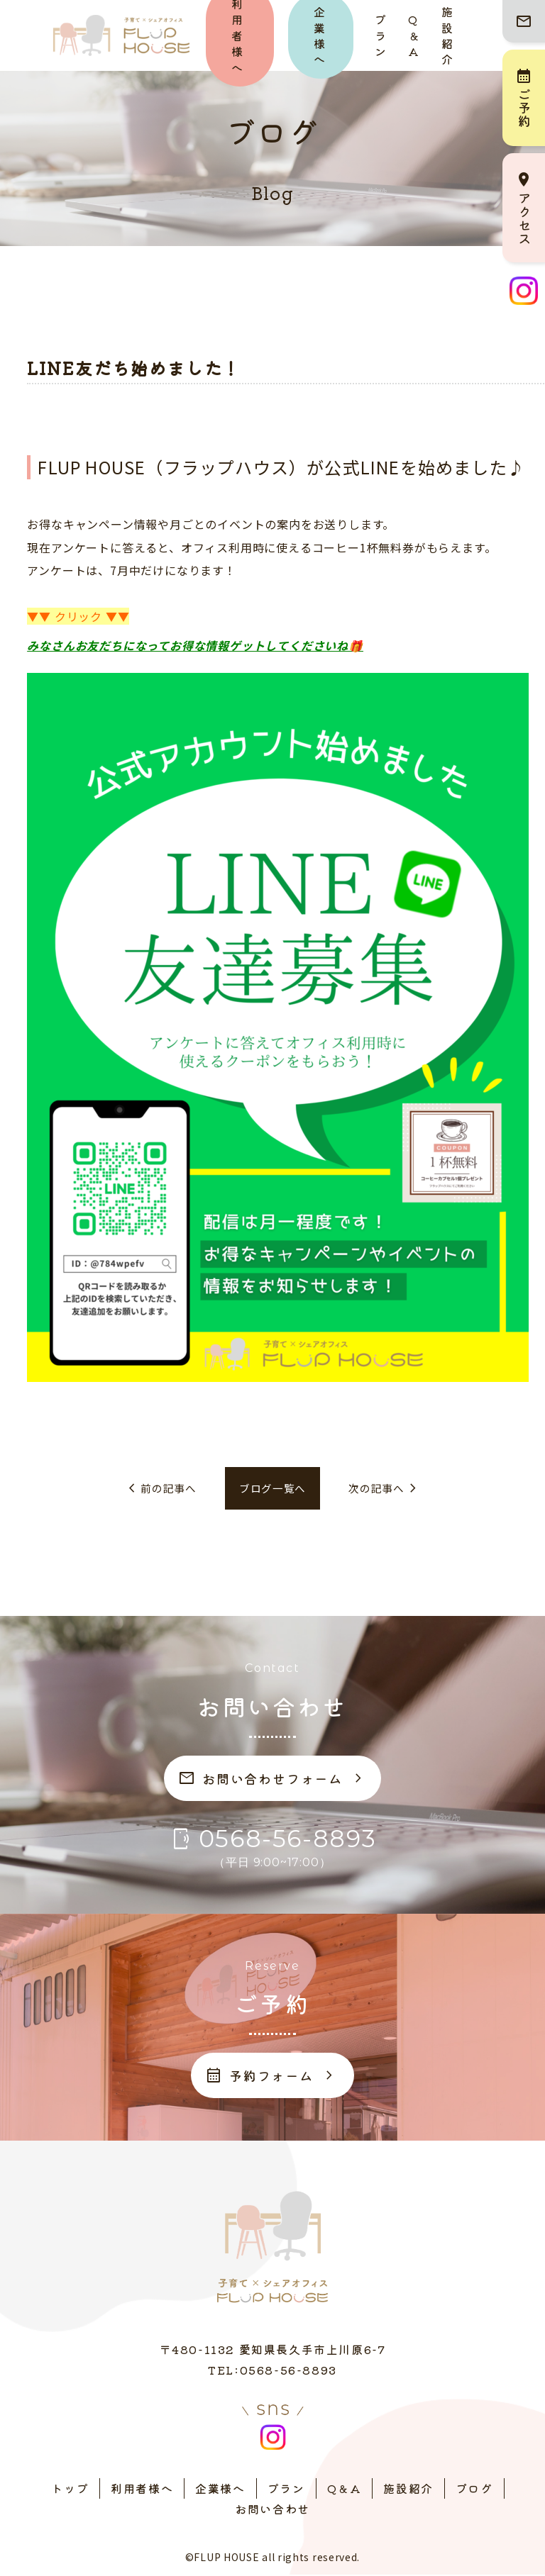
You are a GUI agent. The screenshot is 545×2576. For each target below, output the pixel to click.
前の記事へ (156, 1489)
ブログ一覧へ (273, 1489)
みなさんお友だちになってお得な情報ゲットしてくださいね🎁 (195, 645)
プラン (381, 35)
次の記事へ (389, 1489)
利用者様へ (142, 2489)
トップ (70, 2489)
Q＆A (414, 35)
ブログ (474, 2489)
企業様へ (220, 2489)
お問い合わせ (272, 2510)
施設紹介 (447, 35)
